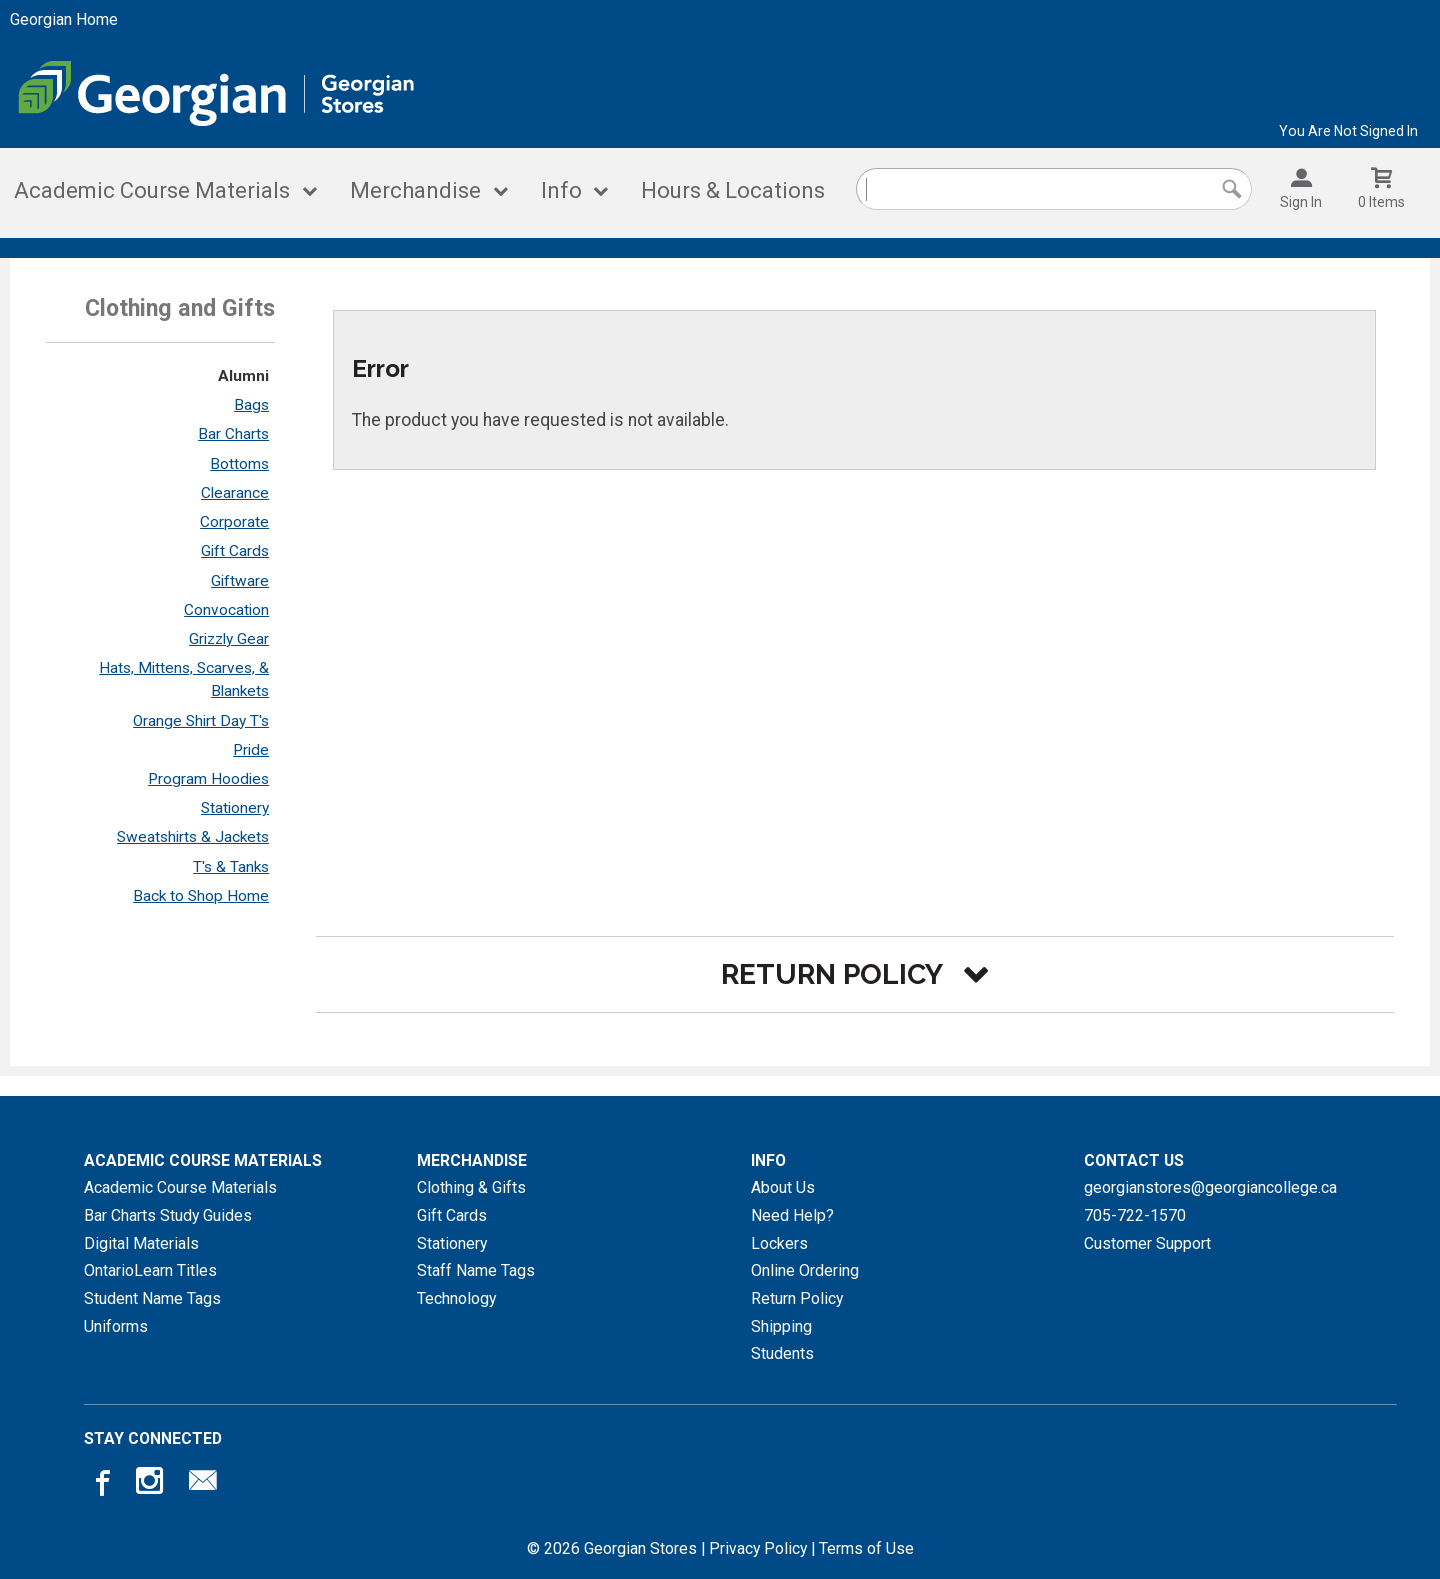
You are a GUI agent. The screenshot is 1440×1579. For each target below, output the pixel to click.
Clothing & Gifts (471, 1187)
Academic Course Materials (152, 190)
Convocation (226, 610)
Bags (251, 405)
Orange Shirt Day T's (201, 721)
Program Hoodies (208, 779)
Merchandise (415, 190)
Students (782, 1353)
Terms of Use (866, 1548)
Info (561, 190)
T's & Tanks (231, 867)
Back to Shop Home (201, 896)
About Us (783, 1187)
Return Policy (797, 1298)
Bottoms (239, 464)
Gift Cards (235, 551)
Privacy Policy (758, 1548)
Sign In (1301, 202)
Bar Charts (233, 434)
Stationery (235, 808)
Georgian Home (64, 19)
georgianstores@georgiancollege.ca (1210, 1187)
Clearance (235, 493)
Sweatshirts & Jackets (193, 837)
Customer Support (1147, 1243)
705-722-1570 (1135, 1215)
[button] (855, 974)
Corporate (234, 522)
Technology (456, 1298)
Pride (251, 750)
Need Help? (792, 1215)
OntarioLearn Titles (150, 1270)
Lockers (779, 1243)
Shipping (781, 1326)
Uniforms (116, 1326)
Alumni (243, 376)
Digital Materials (141, 1243)
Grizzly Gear (229, 639)
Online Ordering (805, 1270)
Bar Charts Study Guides (168, 1215)
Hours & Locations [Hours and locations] (733, 190)
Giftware (240, 581)
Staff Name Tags (476, 1270)
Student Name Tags (152, 1298)
